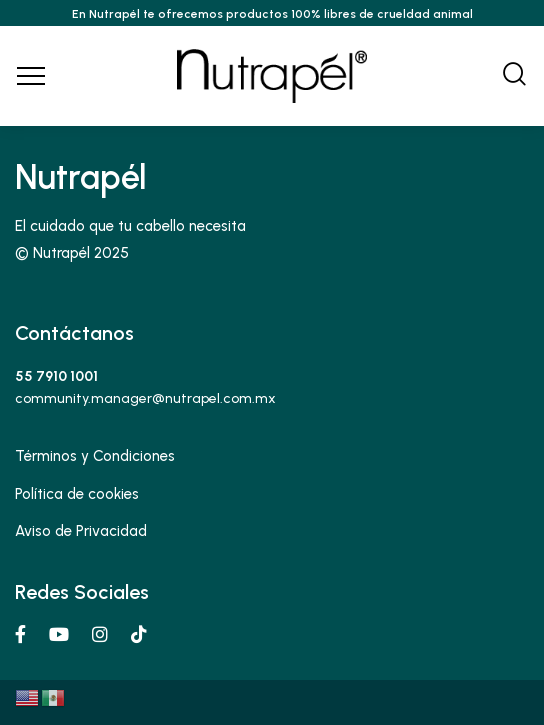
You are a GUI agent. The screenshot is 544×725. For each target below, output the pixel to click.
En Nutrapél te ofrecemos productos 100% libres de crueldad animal (272, 14)
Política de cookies (77, 494)
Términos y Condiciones (95, 456)
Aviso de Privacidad (81, 531)
